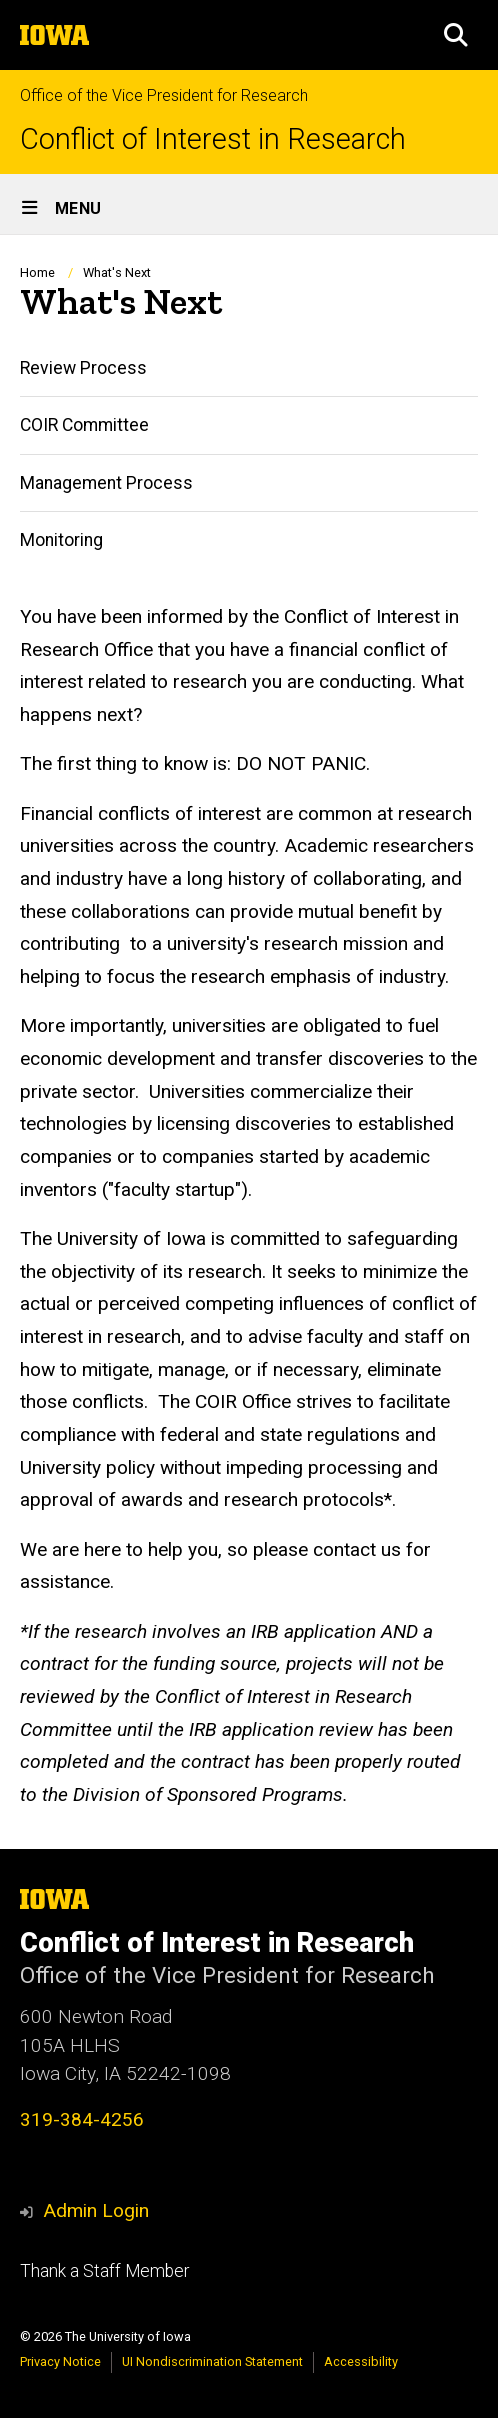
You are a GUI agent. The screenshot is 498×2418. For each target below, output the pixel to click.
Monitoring (61, 540)
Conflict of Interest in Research (213, 139)
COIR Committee (84, 426)
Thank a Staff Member (104, 2271)
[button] (456, 35)
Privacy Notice (60, 2361)
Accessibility (361, 2361)
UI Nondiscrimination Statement (212, 2361)
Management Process (106, 483)
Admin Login (96, 2210)
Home (37, 272)
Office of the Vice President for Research (164, 95)
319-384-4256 (82, 2119)
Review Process (83, 368)
